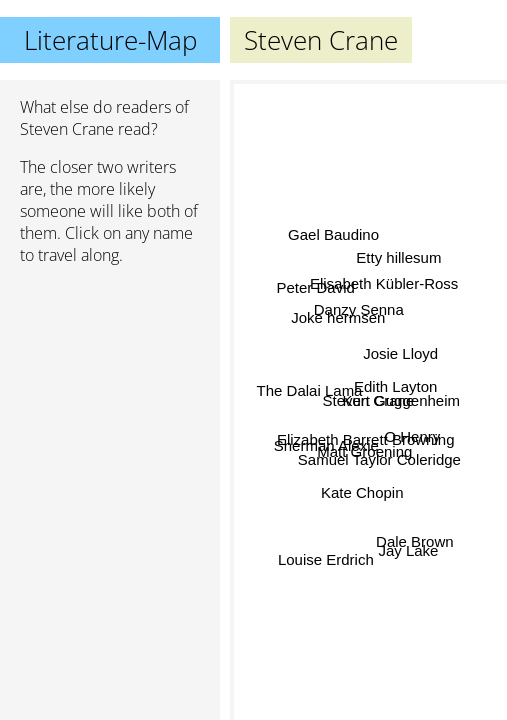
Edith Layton (395, 385)
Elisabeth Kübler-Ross (384, 282)
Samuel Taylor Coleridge (379, 458)
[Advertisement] (110, 387)
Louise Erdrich (326, 558)
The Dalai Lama (310, 390)
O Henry (412, 435)
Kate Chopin (363, 491)
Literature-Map (110, 40)
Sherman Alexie (326, 440)
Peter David (316, 290)
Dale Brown (415, 541)
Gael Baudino (333, 236)
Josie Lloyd (400, 353)
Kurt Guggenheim (401, 403)
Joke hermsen (338, 323)
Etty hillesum (399, 258)
